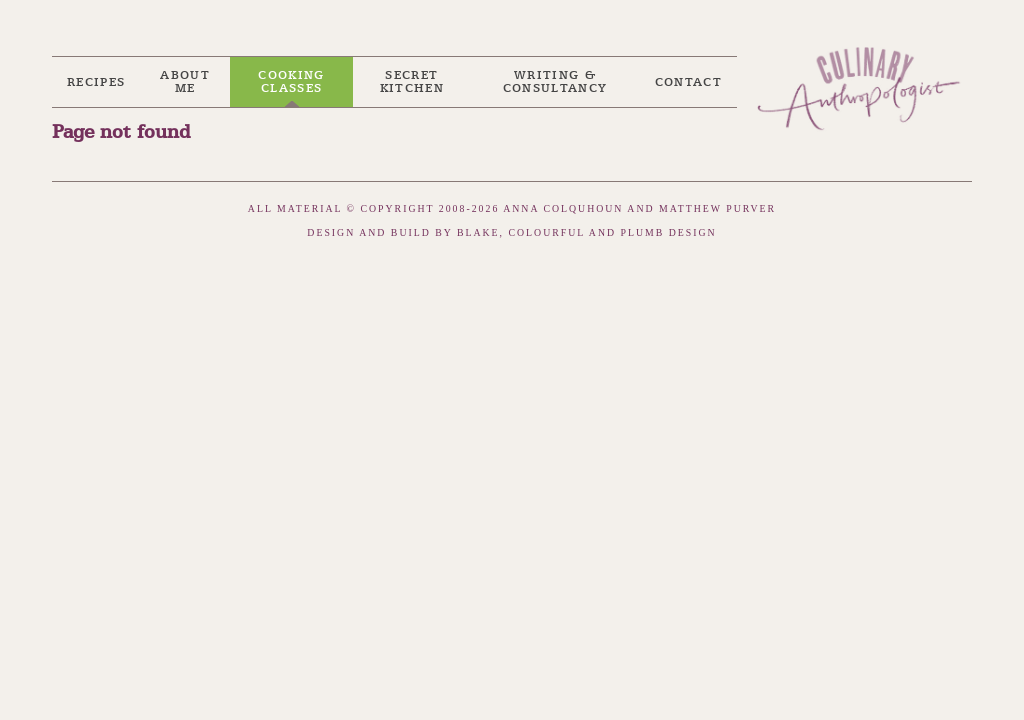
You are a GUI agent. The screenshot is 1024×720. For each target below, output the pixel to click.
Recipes (96, 82)
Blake (478, 232)
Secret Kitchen (412, 82)
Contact (688, 82)
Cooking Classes (291, 82)
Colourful (547, 232)
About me (185, 82)
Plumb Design (669, 232)
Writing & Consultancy (555, 82)
